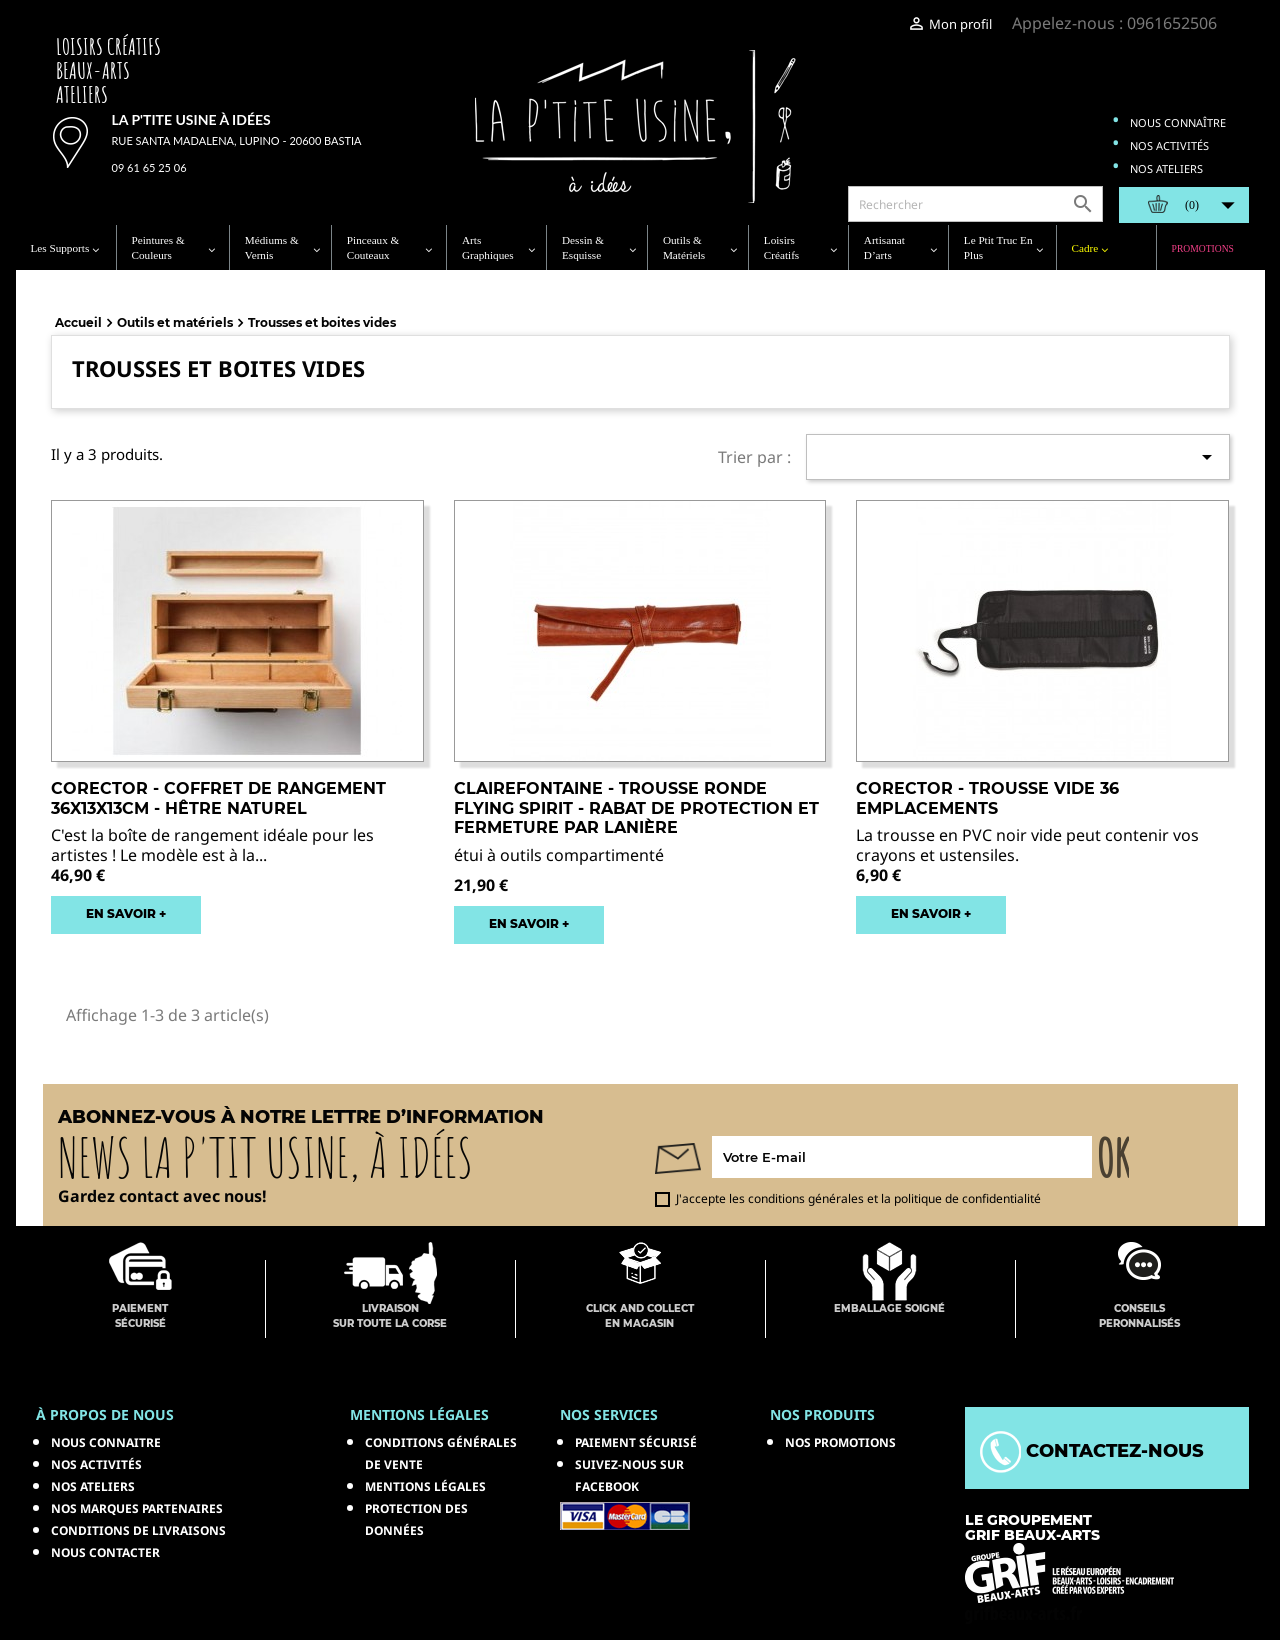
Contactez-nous (1092, 1451)
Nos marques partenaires (137, 1508)
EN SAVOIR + (126, 913)
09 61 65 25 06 (149, 167)
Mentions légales (425, 1486)
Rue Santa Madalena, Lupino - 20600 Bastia (237, 140)
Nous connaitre (106, 1442)
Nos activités (1169, 145)
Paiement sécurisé (636, 1442)
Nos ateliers (1166, 168)
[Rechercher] (975, 204)
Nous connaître (1178, 122)
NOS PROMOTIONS (840, 1442)
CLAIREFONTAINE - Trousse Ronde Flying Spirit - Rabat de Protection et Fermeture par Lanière (636, 808)
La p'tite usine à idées (191, 119)
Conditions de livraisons (138, 1530)
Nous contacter (105, 1552)
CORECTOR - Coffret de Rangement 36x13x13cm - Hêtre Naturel (218, 798)
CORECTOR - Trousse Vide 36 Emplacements (987, 798)
